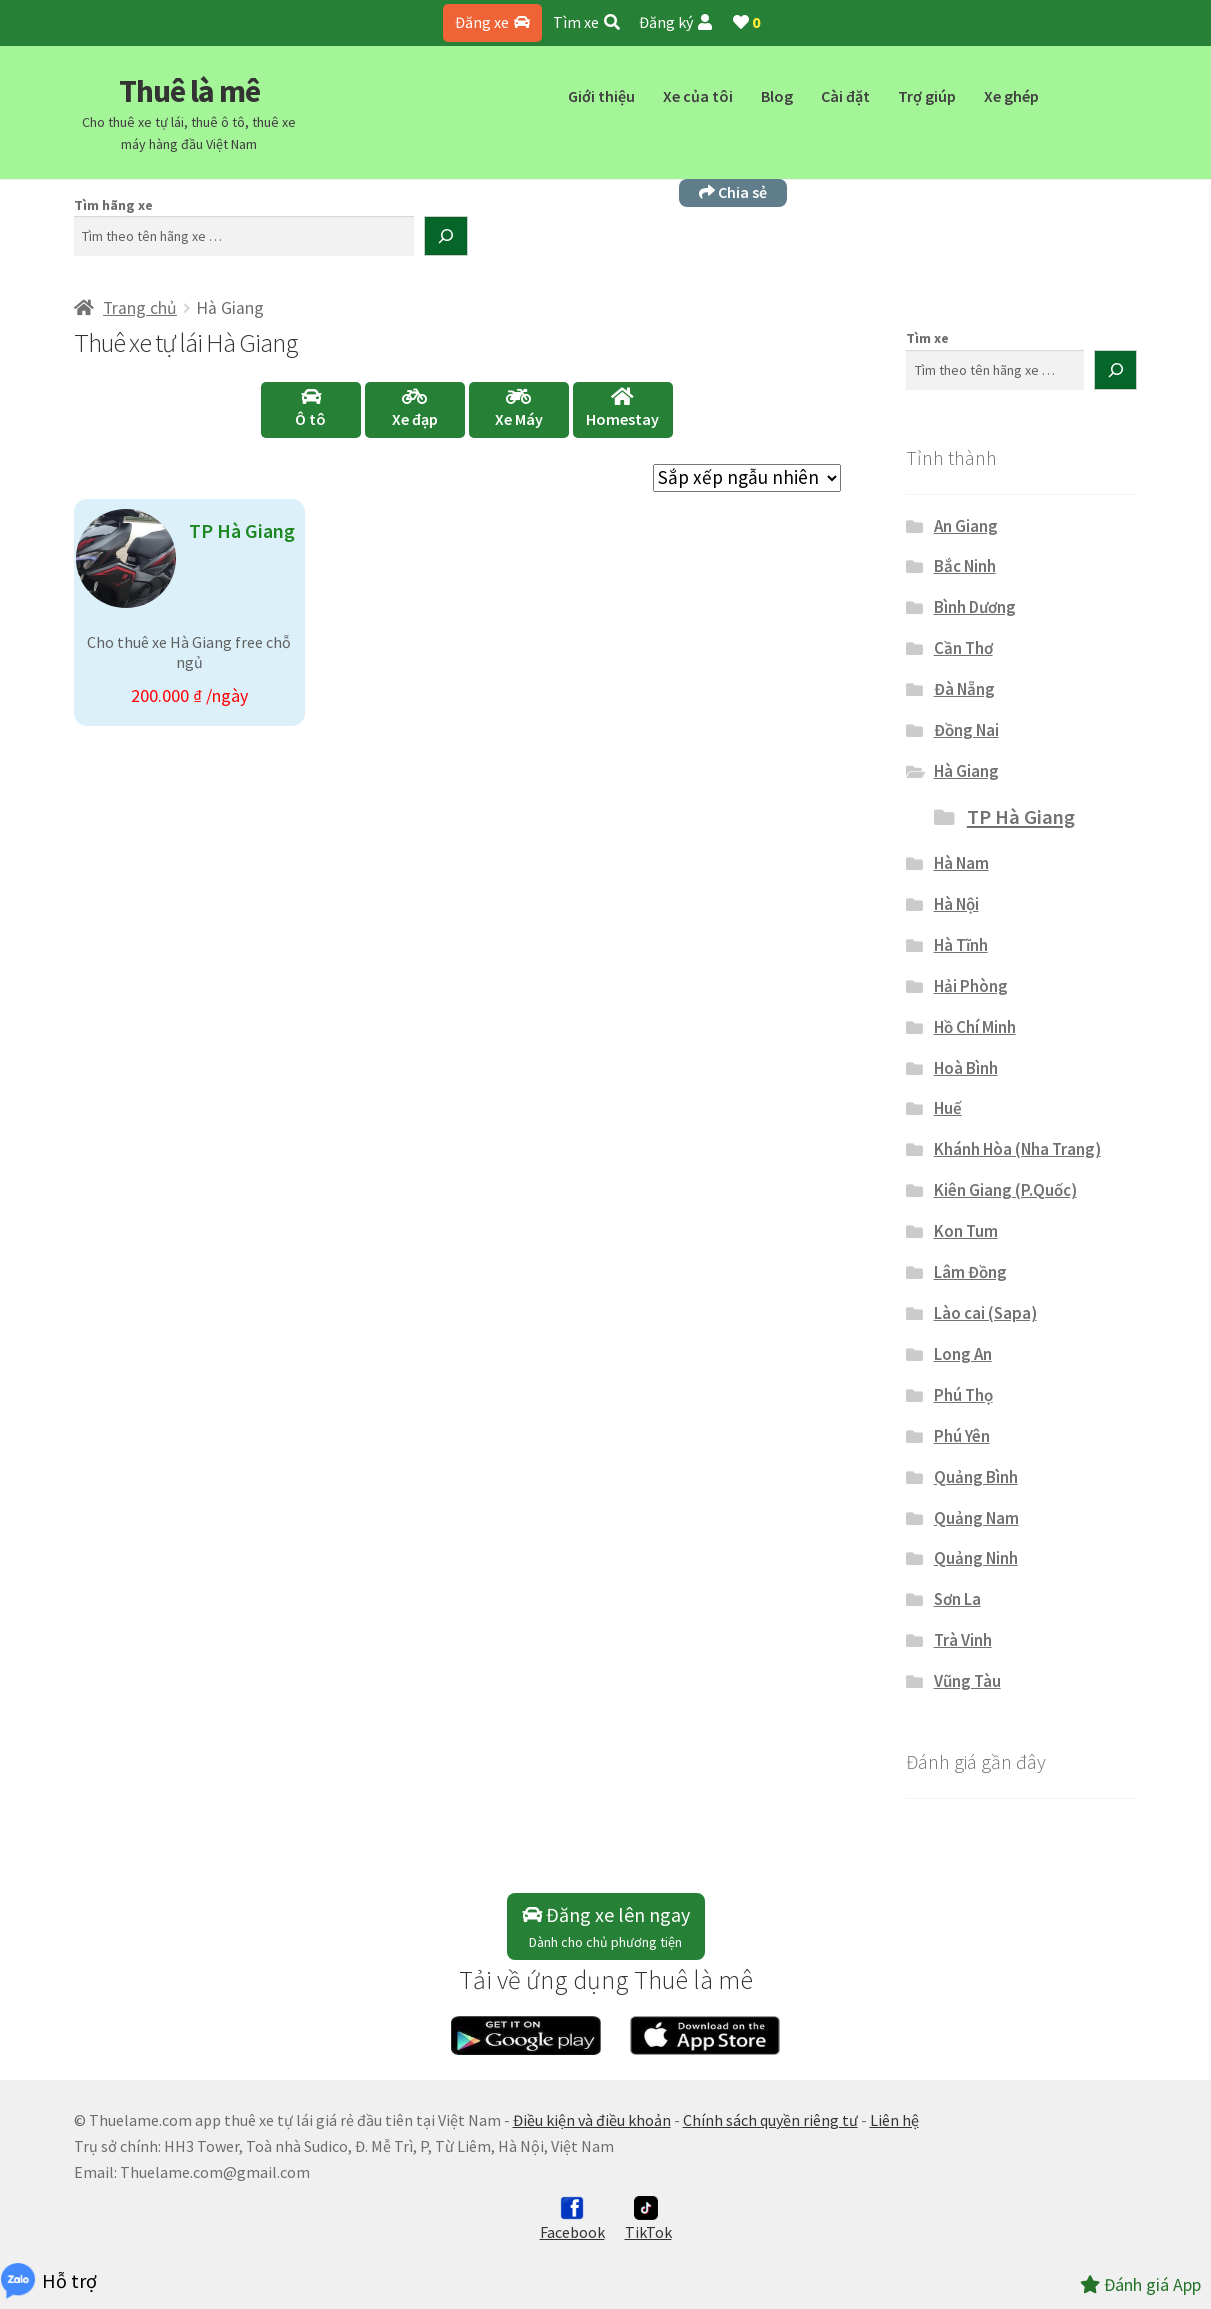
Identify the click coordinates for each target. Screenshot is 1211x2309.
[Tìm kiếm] (446, 236)
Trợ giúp (927, 96)
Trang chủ (140, 308)
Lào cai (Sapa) (985, 1313)
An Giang (966, 526)
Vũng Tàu (967, 1681)
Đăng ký (675, 22)
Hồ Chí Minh (975, 1027)
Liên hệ (894, 2120)
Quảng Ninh (976, 1558)
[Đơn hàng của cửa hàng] (747, 478)
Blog (777, 96)
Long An (963, 1354)
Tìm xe (586, 22)
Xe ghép (1011, 96)
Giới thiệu (601, 96)
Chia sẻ (733, 192)
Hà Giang (966, 771)
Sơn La (957, 1599)
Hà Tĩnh (961, 945)
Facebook (572, 2219)
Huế (948, 1108)
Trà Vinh (963, 1640)
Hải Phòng (971, 986)
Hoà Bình (966, 1068)
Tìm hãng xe (113, 205)
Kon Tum (966, 1231)
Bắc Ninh (965, 566)
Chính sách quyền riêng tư (770, 2120)
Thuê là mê (189, 91)
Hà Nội (956, 904)
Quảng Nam (976, 1518)
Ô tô (310, 408)
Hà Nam (961, 863)
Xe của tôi (698, 96)
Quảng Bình (976, 1477)
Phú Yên (962, 1436)
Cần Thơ (963, 648)
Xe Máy (519, 408)
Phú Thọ (963, 1395)
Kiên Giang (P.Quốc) (1005, 1190)
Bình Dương (975, 607)
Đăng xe (492, 22)
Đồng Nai (966, 730)
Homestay (622, 408)
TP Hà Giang (1021, 817)
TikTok (648, 2219)
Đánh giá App (1140, 2284)
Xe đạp (415, 408)
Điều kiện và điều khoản (592, 2120)
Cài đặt (845, 96)
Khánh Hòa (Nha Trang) (1017, 1149)
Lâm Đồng (970, 1272)
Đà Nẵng (964, 689)
